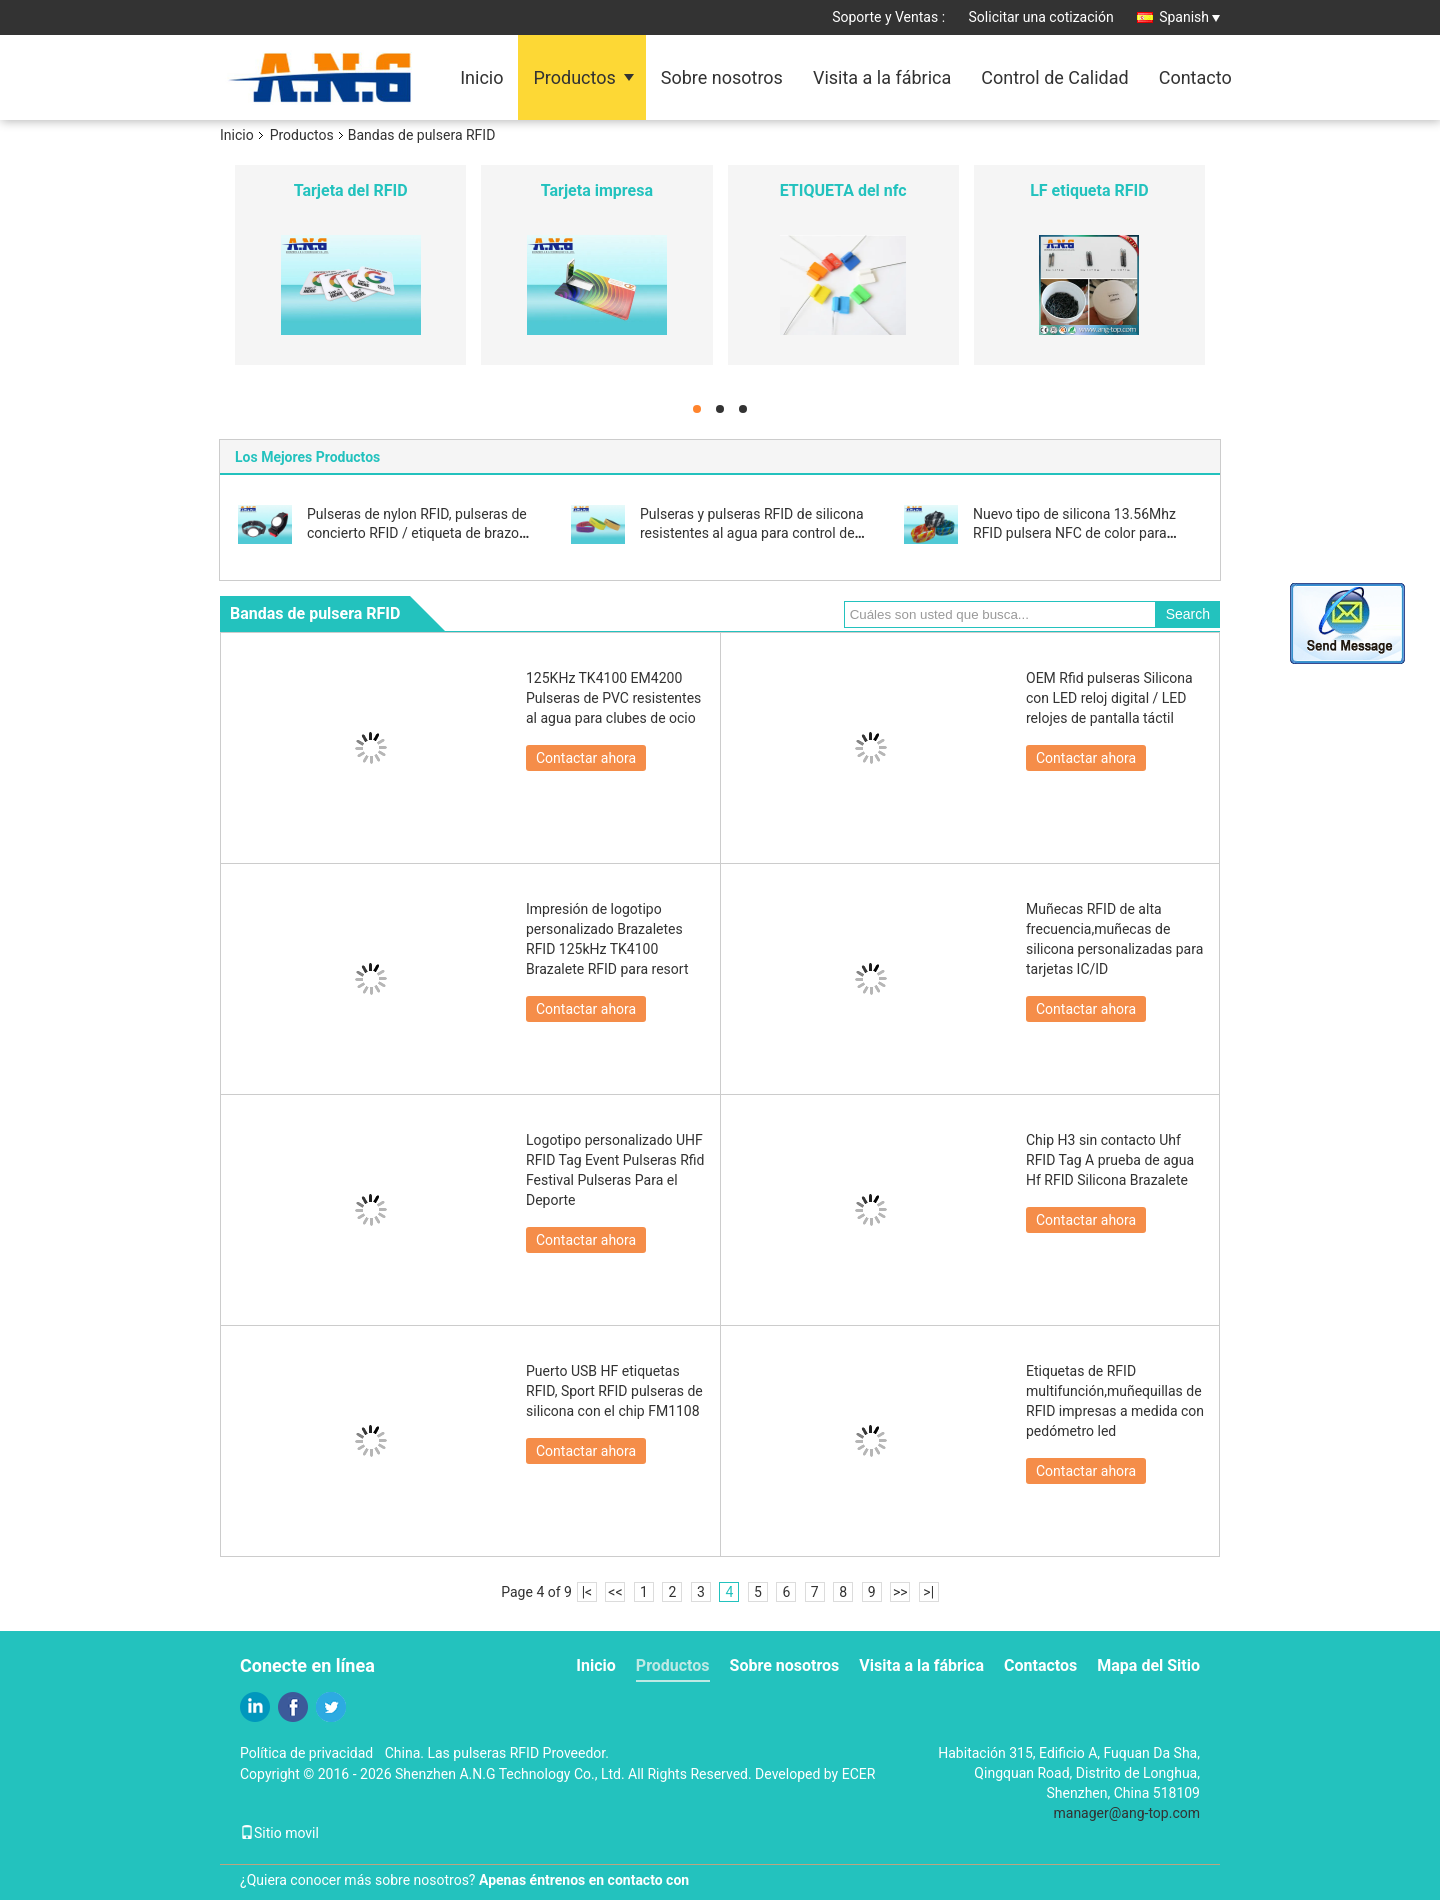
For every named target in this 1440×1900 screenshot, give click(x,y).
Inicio (481, 77)
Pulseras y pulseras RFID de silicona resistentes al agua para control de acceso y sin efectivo (752, 533)
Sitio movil (279, 1833)
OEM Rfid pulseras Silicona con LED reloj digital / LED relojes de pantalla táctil (1109, 698)
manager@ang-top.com (1127, 1813)
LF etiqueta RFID (1089, 190)
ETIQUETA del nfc (843, 190)
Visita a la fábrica (882, 77)
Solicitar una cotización (1041, 17)
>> (900, 1592)
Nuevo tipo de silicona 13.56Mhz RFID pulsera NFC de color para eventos (1074, 533)
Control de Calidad (1054, 77)
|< (587, 1592)
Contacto (1195, 77)
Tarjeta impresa (597, 190)
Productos (574, 77)
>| (928, 1592)
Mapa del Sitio (1148, 1665)
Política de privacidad (306, 1753)
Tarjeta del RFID (351, 190)
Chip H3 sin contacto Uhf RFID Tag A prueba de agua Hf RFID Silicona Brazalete (1110, 1160)
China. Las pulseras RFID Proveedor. (497, 1753)
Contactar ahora (586, 758)
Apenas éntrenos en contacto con (584, 1880)
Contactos (1040, 1665)
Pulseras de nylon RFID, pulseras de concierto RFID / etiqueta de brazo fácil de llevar (417, 533)
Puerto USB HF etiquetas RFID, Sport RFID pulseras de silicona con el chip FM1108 (614, 1391)
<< (615, 1592)
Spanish (1189, 17)
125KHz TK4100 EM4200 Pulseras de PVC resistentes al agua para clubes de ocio (613, 698)
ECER (859, 1774)
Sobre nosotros (722, 77)
